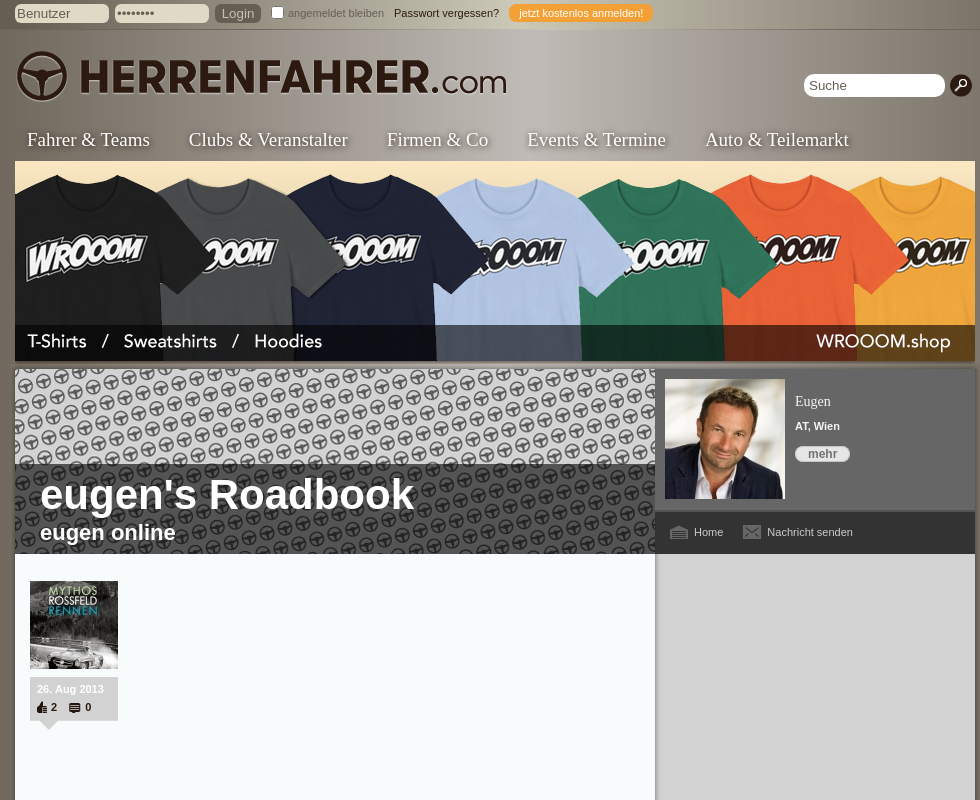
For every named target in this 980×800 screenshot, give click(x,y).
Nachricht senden (810, 532)
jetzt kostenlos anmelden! (581, 13)
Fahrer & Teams (88, 139)
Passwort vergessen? (446, 13)
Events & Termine (596, 139)
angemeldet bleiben (336, 13)
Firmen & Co (437, 139)
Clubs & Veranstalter (268, 139)
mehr (822, 454)
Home (708, 532)
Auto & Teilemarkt (777, 139)
